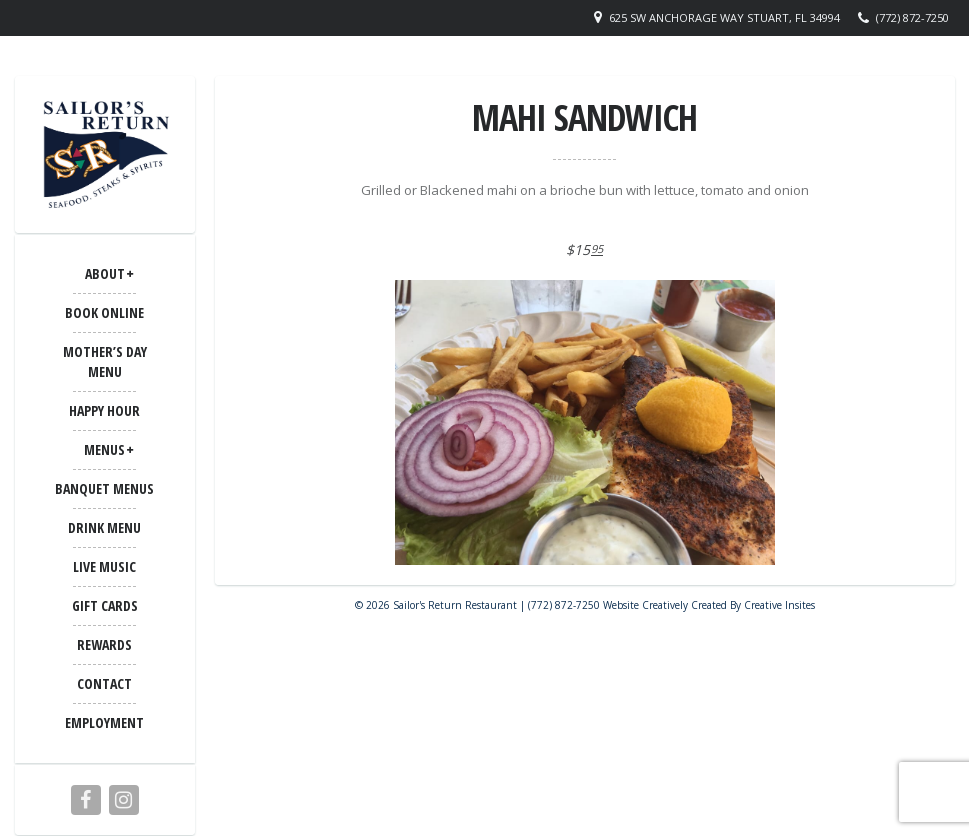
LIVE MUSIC (104, 566)
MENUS (104, 449)
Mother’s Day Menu (105, 361)
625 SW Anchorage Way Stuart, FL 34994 (724, 17)
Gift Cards (105, 605)
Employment (104, 722)
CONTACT (104, 683)
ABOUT (105, 273)
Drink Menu (104, 527)
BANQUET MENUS (104, 488)
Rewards (104, 644)
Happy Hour (104, 410)
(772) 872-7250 (912, 17)
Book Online (104, 312)
